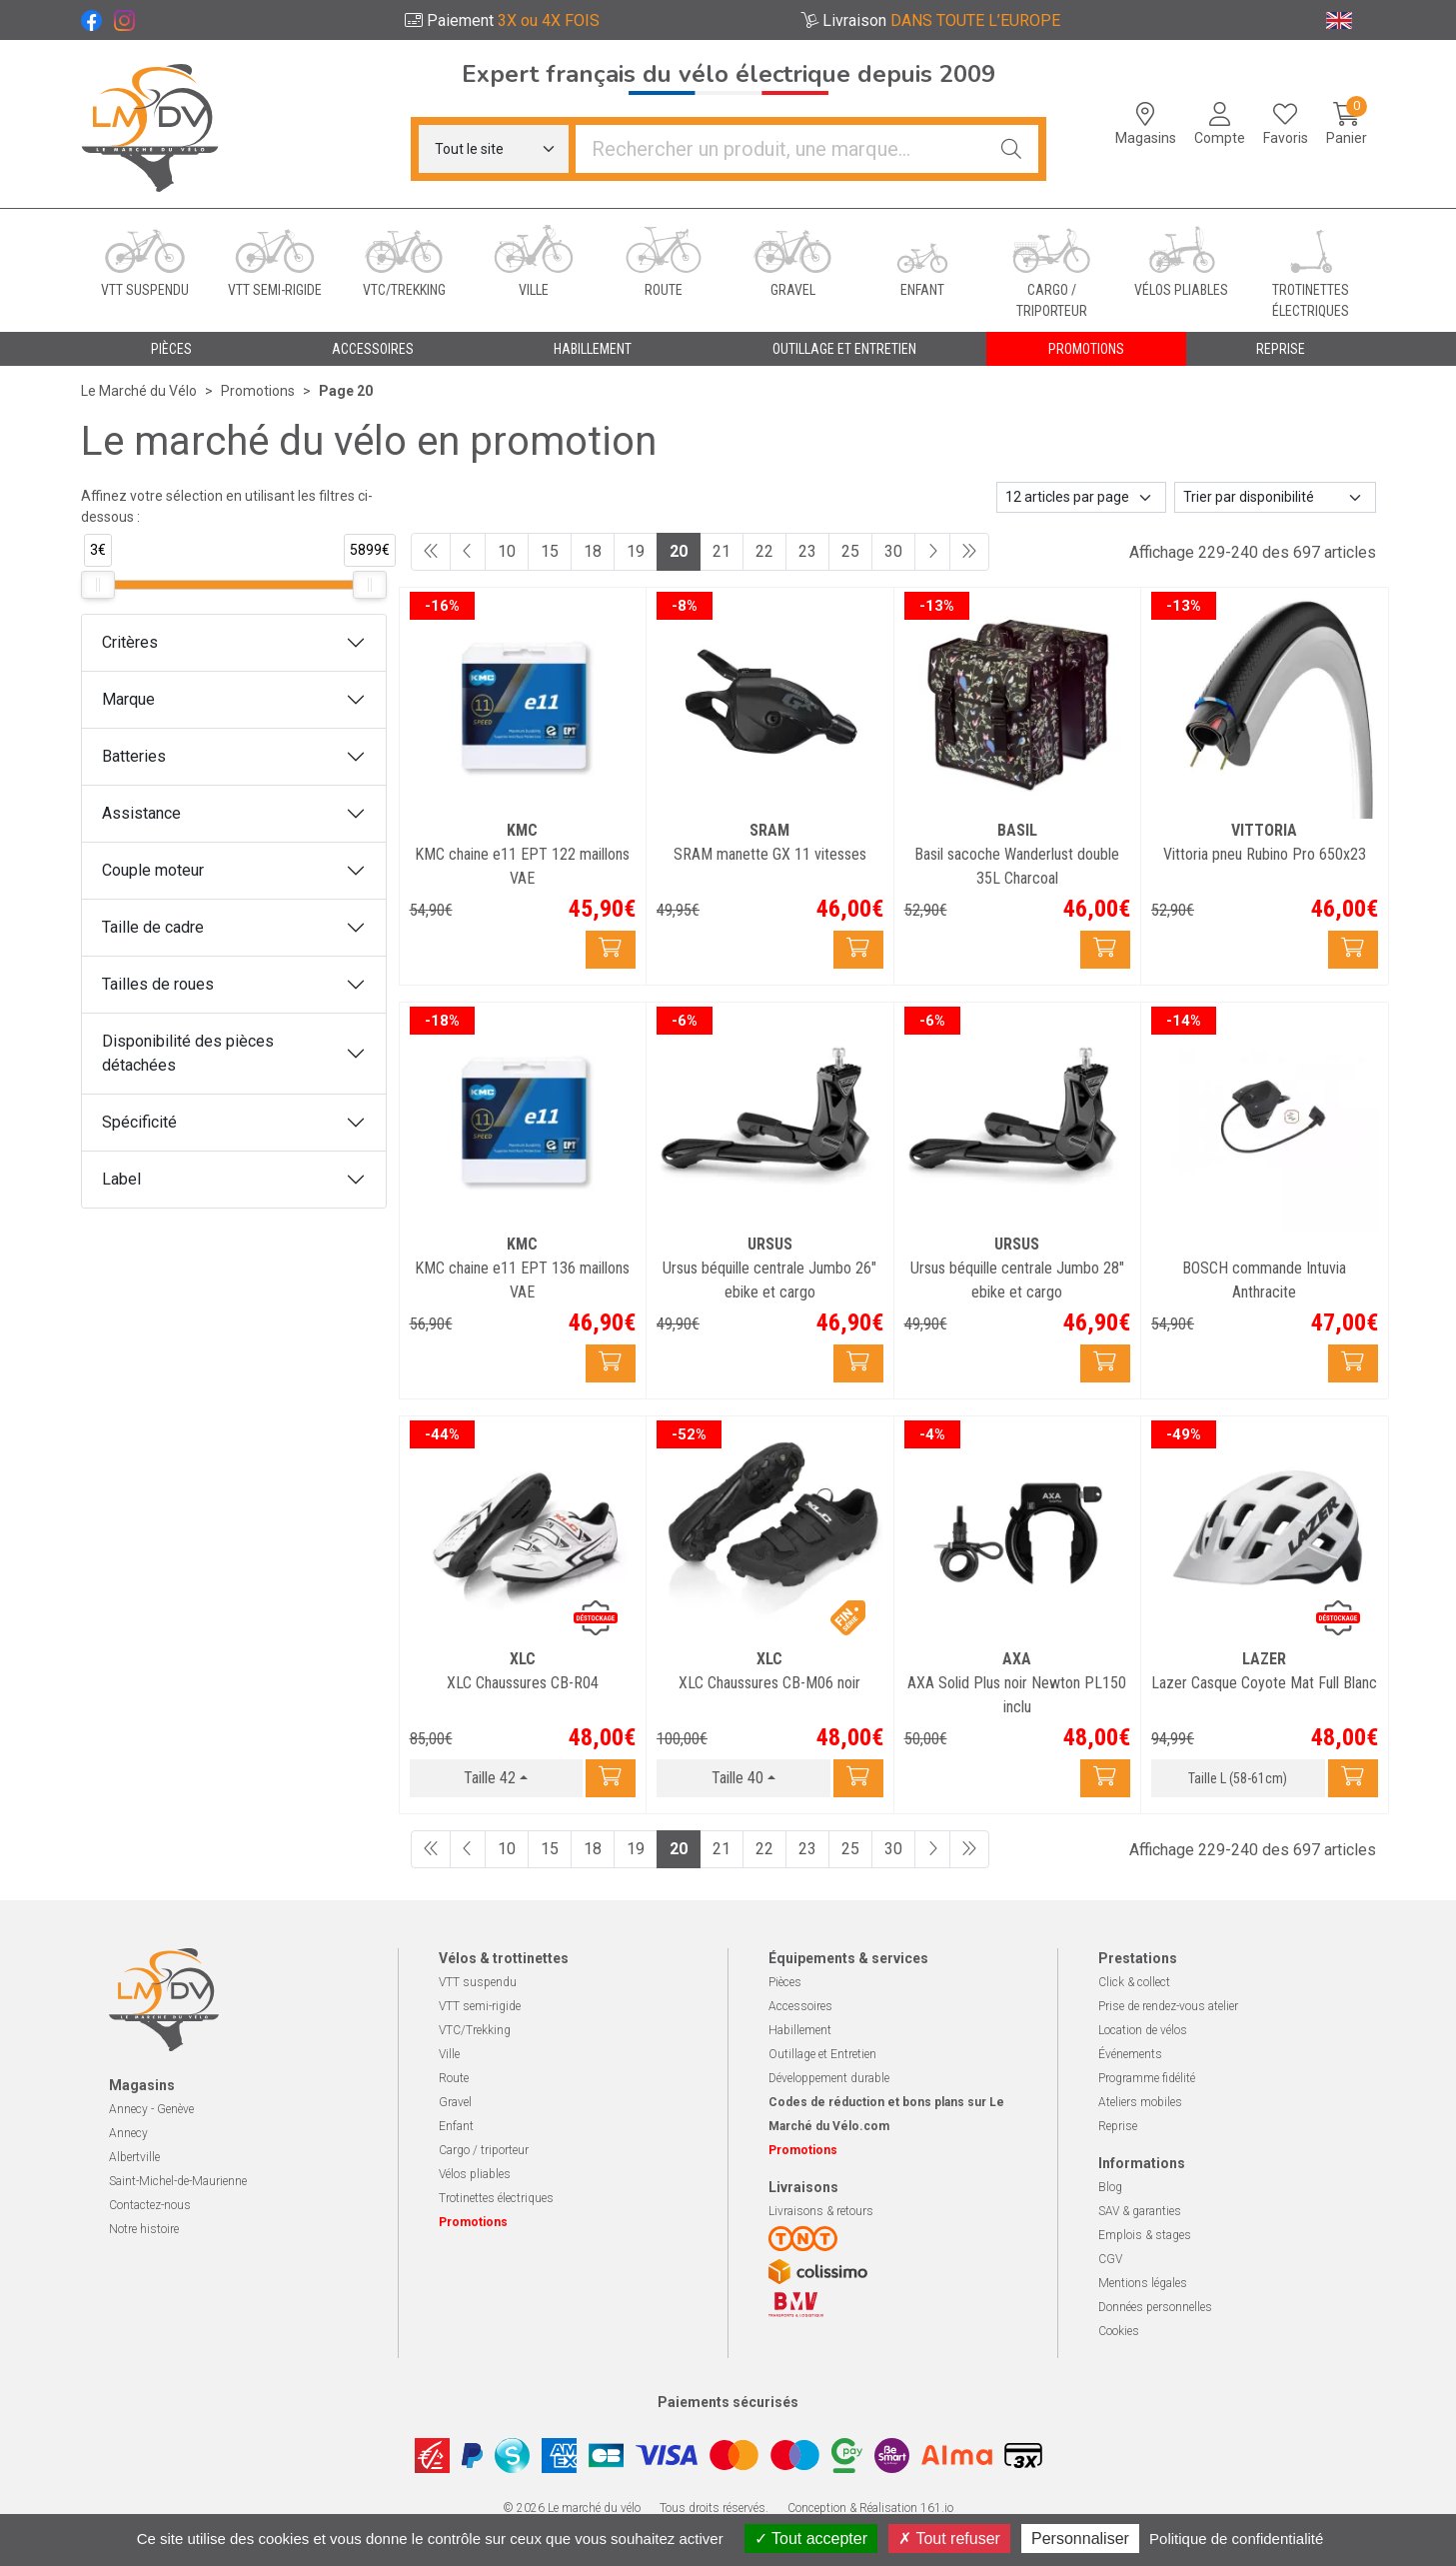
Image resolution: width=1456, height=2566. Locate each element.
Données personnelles (1155, 2307)
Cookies (1118, 2331)
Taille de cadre (153, 927)
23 (807, 551)
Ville (449, 2054)
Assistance (141, 813)
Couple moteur (153, 870)
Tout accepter (810, 2538)
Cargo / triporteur (484, 2150)
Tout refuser (949, 2538)
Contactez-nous (150, 2205)
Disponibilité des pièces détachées (188, 1053)
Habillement (799, 2030)
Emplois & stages (1144, 2235)
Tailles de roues (158, 984)
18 (593, 551)
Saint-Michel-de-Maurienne (178, 2181)
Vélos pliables (475, 2174)
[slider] (98, 585)
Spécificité (139, 1122)
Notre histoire (144, 2229)
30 (893, 551)
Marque (128, 699)
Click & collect (1134, 1982)
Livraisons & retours (820, 2211)
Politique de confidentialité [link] (1236, 2538)
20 (679, 551)
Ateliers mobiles (1140, 2102)
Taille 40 (737, 1777)
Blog (1110, 2187)
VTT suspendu (478, 1982)
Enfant (456, 2126)
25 (850, 551)
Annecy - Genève (151, 2109)
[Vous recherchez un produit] (780, 149)
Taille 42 (490, 1777)
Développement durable (828, 2078)
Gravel (455, 2102)
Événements (1130, 2054)
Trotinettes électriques (496, 2198)
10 (507, 551)
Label (121, 1179)
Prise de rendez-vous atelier (1168, 2006)
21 (721, 551)
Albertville (134, 2157)
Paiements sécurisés (728, 2402)
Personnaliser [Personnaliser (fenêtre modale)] (1080, 2538)
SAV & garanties (1139, 2211)
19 (636, 551)
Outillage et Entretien (822, 2054)
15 (550, 551)
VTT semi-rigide (480, 2006)
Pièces (784, 1982)
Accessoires (800, 2006)
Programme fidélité (1146, 2078)
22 (764, 551)
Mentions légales (1142, 2283)
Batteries (134, 756)
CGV (1110, 2259)
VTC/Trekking (475, 2030)
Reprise (1117, 2126)
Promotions (1086, 349)
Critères (130, 642)
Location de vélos (1142, 2030)
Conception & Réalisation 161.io (870, 2508)
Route (454, 2078)
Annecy (128, 2133)
